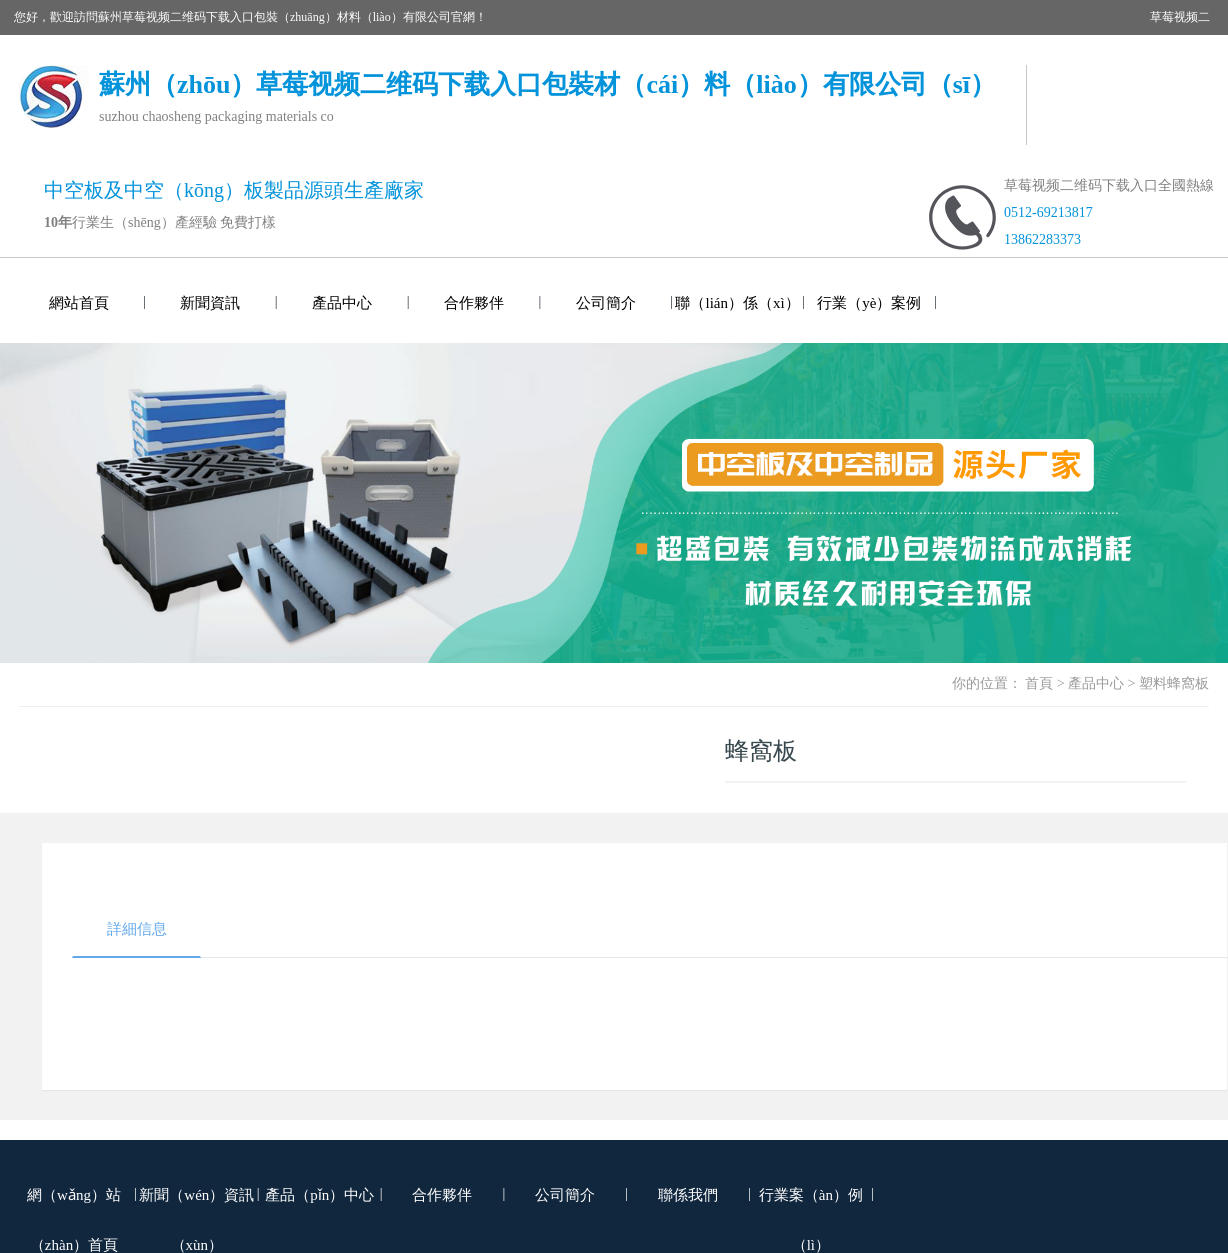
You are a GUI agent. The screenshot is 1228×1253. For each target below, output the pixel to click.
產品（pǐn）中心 (319, 1195)
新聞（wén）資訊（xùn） (196, 1211)
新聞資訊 (210, 303)
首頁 (1039, 683)
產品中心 (342, 303)
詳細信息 (137, 929)
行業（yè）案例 (869, 303)
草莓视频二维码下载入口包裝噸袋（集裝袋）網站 (299, 52)
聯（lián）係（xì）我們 (737, 319)
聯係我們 (688, 1195)
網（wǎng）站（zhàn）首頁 (74, 1211)
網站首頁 (79, 303)
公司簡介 (606, 303)
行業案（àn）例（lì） (811, 1211)
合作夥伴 (474, 303)
